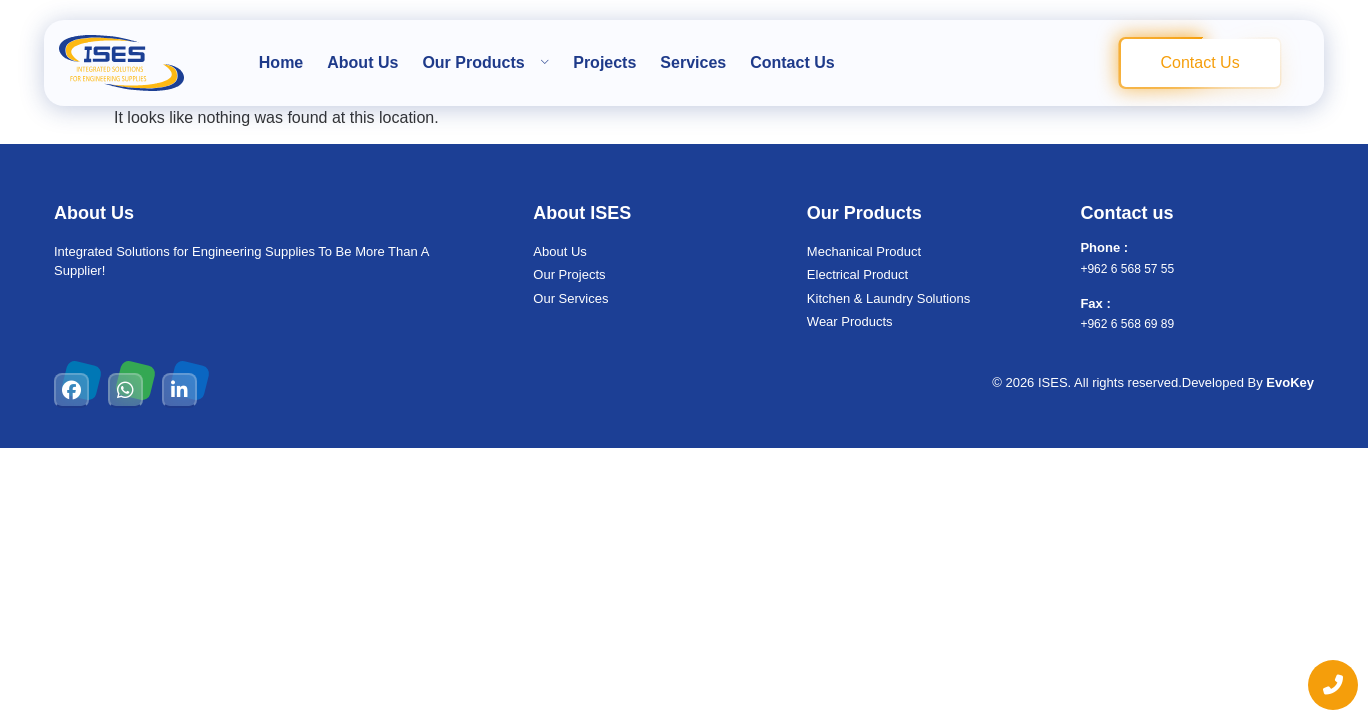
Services (693, 62)
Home (281, 62)
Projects (604, 62)
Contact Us (792, 62)
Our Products (485, 62)
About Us (362, 62)
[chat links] (1333, 685)
